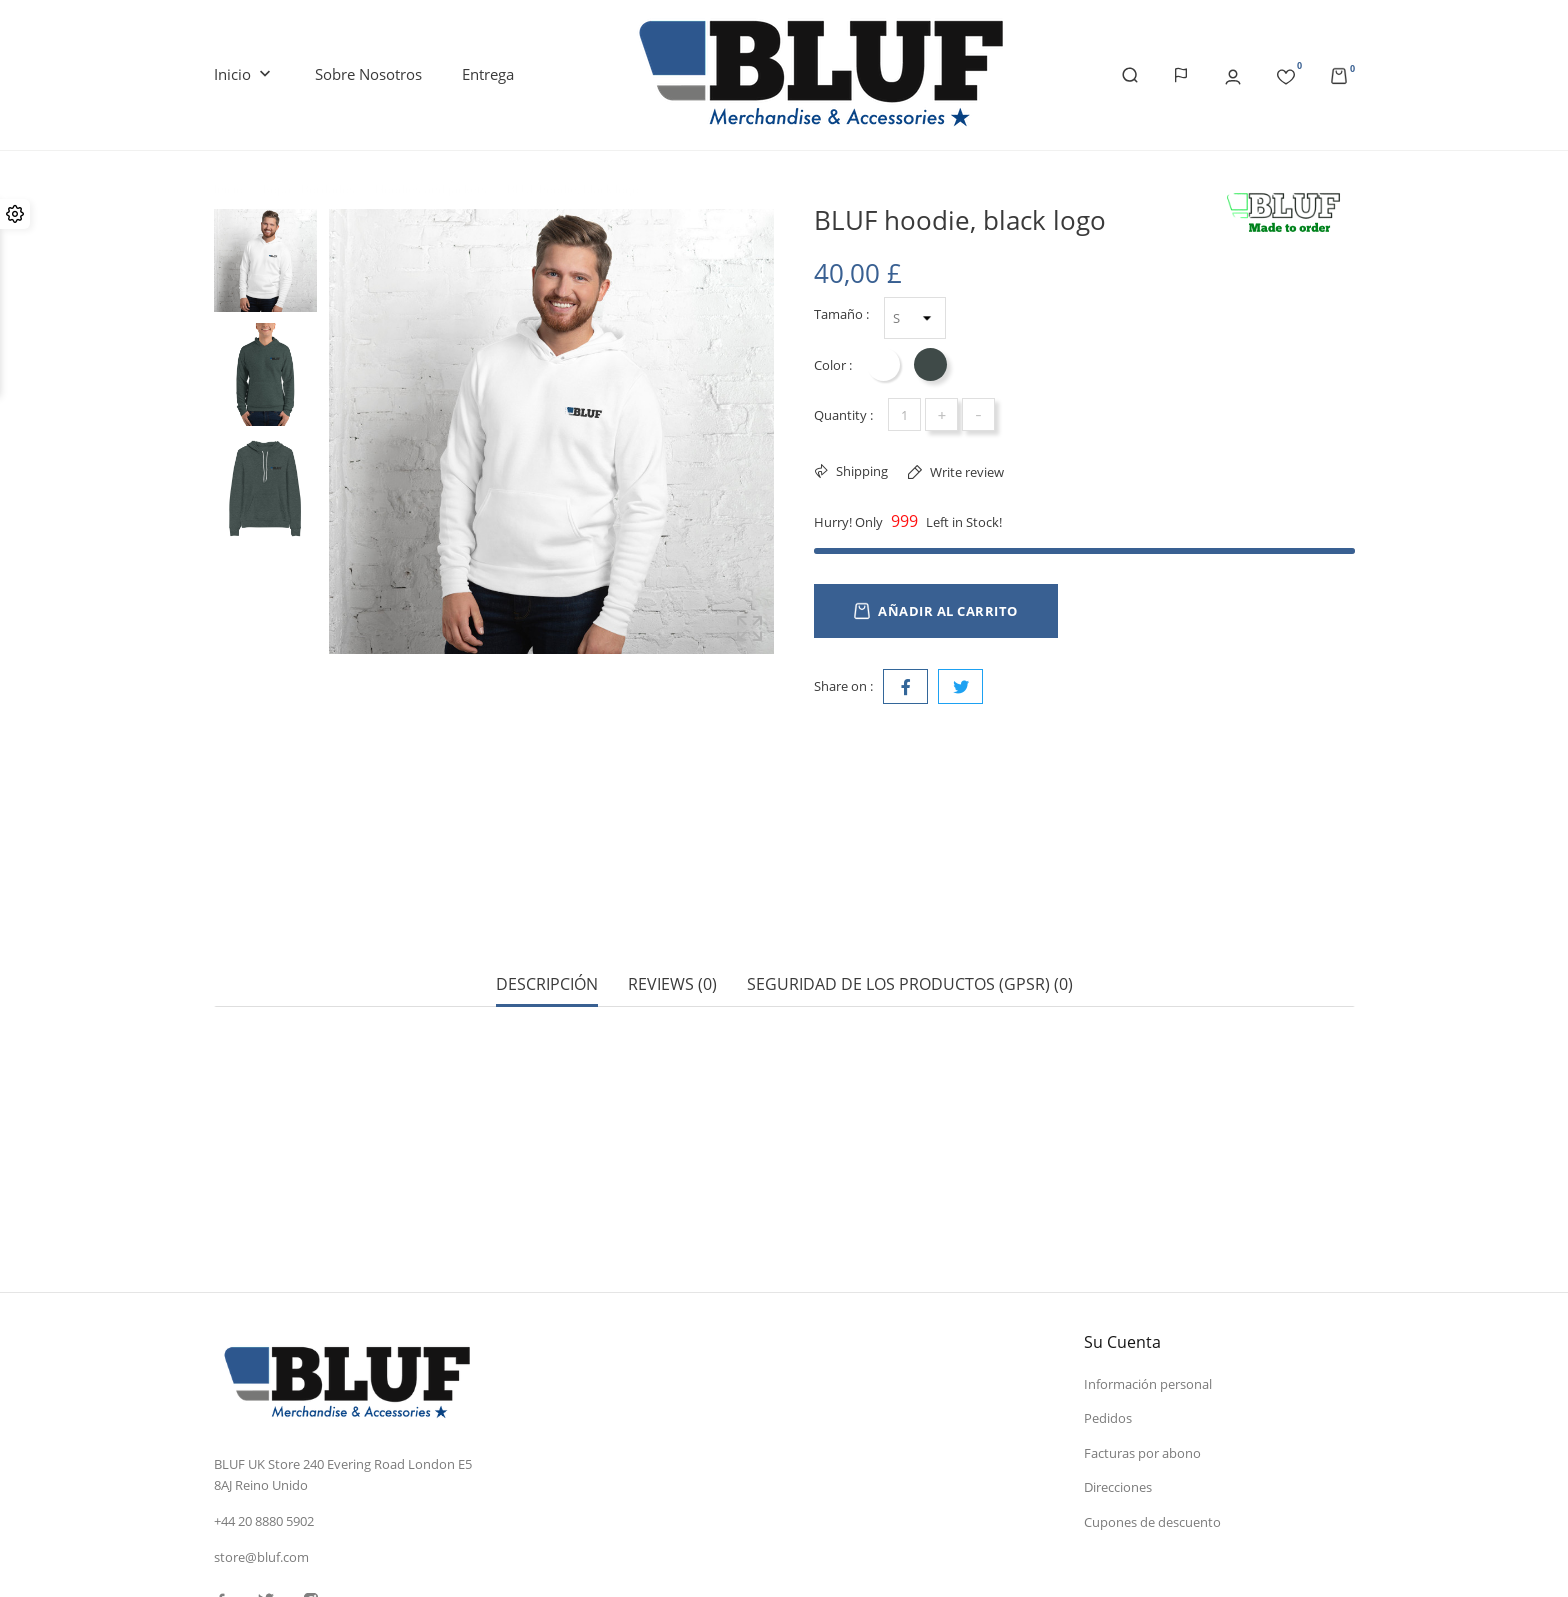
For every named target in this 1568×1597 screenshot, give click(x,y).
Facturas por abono (1142, 1313)
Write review (965, 472)
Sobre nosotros (368, 74)
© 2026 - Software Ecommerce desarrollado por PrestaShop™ (395, 1561)
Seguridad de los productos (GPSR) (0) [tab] (910, 914)
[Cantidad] (904, 414)
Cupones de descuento (1152, 1382)
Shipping (860, 471)
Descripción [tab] (547, 914)
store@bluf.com (261, 1417)
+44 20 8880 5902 (264, 1381)
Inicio (244, 75)
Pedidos (1108, 1278)
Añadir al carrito (936, 611)
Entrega (488, 74)
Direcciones (1118, 1347)
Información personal (1148, 1244)
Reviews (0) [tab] (672, 914)
